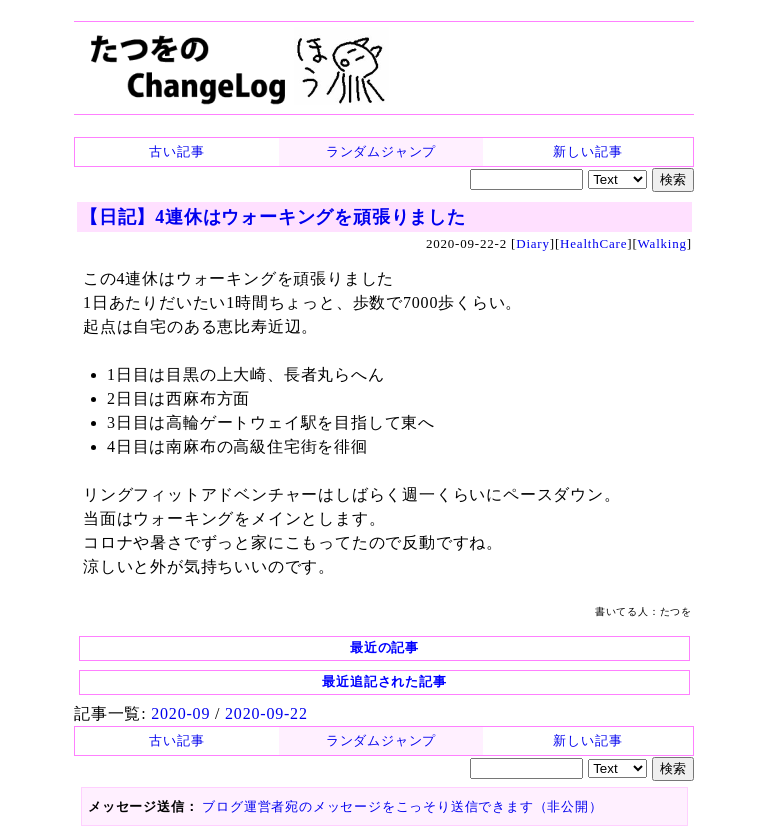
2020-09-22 (266, 713)
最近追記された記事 (384, 681)
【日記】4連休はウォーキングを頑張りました (273, 217)
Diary (533, 243)
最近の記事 (384, 647)
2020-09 (180, 713)
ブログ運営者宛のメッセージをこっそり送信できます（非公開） (402, 806)
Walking (662, 243)
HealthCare (593, 243)
